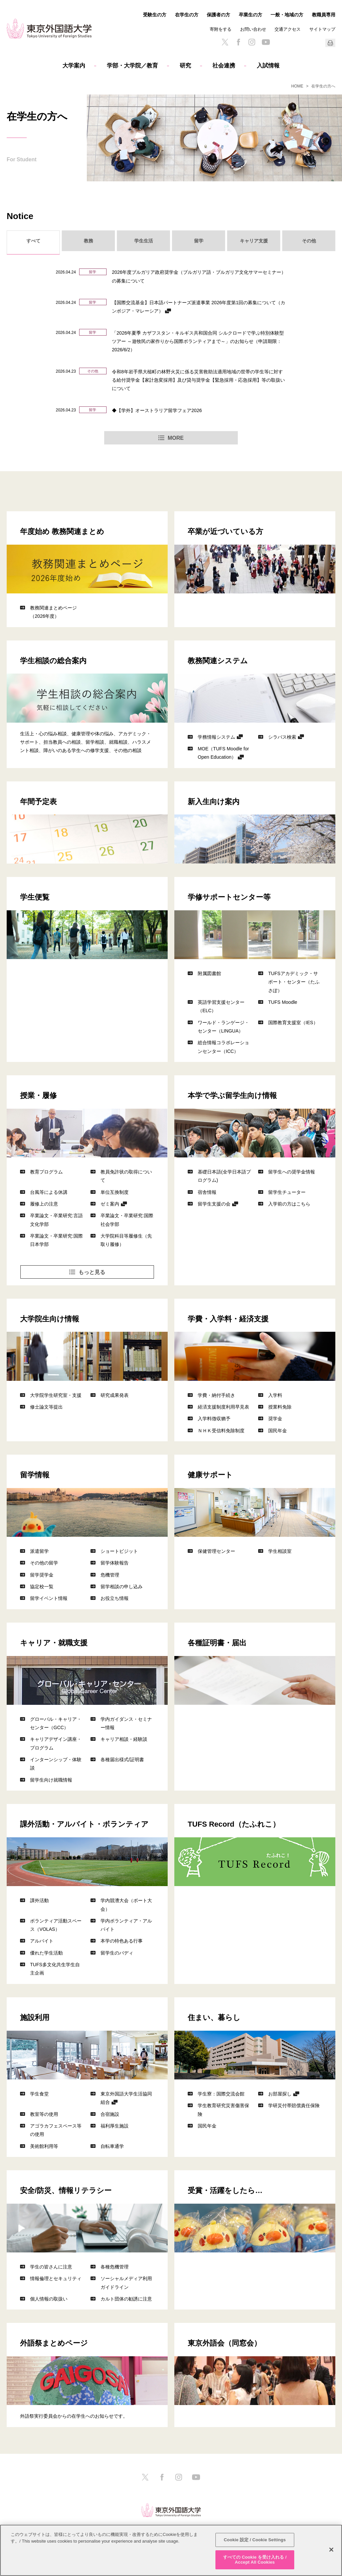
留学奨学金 (41, 1575)
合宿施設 (110, 2114)
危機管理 (110, 1575)
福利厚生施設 (115, 2126)
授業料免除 (280, 1407)
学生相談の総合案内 (53, 660)
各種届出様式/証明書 (122, 1759)
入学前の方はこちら (289, 1204)
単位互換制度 (115, 1192)
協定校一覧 (41, 1586)
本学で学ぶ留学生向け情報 (232, 1095)
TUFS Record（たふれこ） (234, 1824)
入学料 (275, 1395)
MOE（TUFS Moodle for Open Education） (223, 752)
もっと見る (91, 1272)
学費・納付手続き (216, 1395)
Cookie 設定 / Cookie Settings (255, 2539)
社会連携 (223, 65)
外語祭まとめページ (54, 2343)
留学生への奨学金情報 (291, 1171)
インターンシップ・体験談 (55, 1763)
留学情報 (34, 1474)
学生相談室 (280, 1551)
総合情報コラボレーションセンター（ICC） (223, 1046)
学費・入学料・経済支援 (228, 1318)
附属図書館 (209, 973)
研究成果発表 (115, 1395)
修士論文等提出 (46, 1407)
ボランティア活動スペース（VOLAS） (55, 1924)
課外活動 (39, 1900)
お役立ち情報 (115, 1598)
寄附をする (220, 29)
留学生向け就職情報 (51, 1780)
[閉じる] (331, 2549)
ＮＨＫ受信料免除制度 (221, 1430)
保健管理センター (216, 1551)
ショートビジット (119, 1551)
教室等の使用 (44, 2114)
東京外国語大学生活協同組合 (126, 2097)
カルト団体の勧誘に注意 (126, 2298)
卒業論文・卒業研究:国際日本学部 (56, 1240)
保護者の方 (218, 14)
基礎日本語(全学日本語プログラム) (224, 1175)
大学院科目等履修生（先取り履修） (126, 1240)
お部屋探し (280, 2093)
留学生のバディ (117, 1953)
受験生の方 (154, 14)
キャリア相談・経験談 (124, 1739)
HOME (297, 86)
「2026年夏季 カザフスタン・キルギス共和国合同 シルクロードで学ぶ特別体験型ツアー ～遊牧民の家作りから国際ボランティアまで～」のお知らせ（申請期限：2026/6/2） (198, 341)
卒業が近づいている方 (225, 531)
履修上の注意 (44, 1204)
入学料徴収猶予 (214, 1418)
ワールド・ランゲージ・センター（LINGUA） (223, 1026)
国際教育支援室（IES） (293, 1022)
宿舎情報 (207, 1192)
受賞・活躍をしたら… (225, 2190)
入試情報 (268, 65)
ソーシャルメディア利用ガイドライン (126, 2282)
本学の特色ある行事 (122, 1941)
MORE (176, 437)
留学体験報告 (115, 1562)
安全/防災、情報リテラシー (66, 2190)
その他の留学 (44, 1562)
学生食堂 (39, 2093)
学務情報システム (216, 737)
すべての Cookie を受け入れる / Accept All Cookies (255, 2560)
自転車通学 (112, 2146)
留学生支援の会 (214, 1204)
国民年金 (277, 1430)
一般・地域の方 (287, 14)
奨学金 (275, 1418)
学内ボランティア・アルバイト (126, 1924)
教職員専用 (323, 14)
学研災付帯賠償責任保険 (294, 2105)
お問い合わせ (253, 29)
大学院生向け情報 (49, 1318)
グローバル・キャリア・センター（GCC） (55, 1723)
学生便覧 (34, 897)
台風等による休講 (48, 1192)
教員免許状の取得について (126, 1175)
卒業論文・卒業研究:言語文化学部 (56, 1219)
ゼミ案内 (110, 1204)
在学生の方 (186, 14)
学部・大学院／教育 (132, 65)
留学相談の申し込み (122, 1586)
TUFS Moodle (282, 1002)
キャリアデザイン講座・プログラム (55, 1743)
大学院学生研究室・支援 (55, 1395)
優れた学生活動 (46, 1953)
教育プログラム (46, 1171)
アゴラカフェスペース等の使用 (55, 2130)
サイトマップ (322, 29)
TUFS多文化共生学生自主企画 (55, 1968)
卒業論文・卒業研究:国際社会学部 (127, 1219)
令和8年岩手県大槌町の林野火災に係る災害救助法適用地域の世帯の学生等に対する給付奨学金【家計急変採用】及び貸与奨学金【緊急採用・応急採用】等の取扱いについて (198, 380)
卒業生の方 (250, 14)
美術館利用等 (44, 2146)
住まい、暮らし (214, 2017)
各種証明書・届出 (217, 1642)
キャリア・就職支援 (54, 1642)
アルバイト (41, 1941)
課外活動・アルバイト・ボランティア (84, 1824)
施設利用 (34, 2017)
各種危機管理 (115, 2266)
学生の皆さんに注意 (51, 2266)
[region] (171, 2550)
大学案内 (73, 65)
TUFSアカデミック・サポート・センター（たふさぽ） (294, 981)
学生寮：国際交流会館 (221, 2093)
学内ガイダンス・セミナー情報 (126, 1723)
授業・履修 (38, 1095)
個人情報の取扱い (48, 2298)
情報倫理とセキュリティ (55, 2278)
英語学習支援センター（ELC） (221, 1006)
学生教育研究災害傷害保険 (223, 2109)
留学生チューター (287, 1192)
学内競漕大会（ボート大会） (126, 1904)
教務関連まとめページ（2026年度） (53, 611)
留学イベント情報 (48, 1598)
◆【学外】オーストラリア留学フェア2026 (157, 410)
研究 (185, 65)
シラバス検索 (282, 737)
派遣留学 (39, 1551)
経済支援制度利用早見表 (223, 1407)
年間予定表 (38, 801)
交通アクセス (288, 29)
